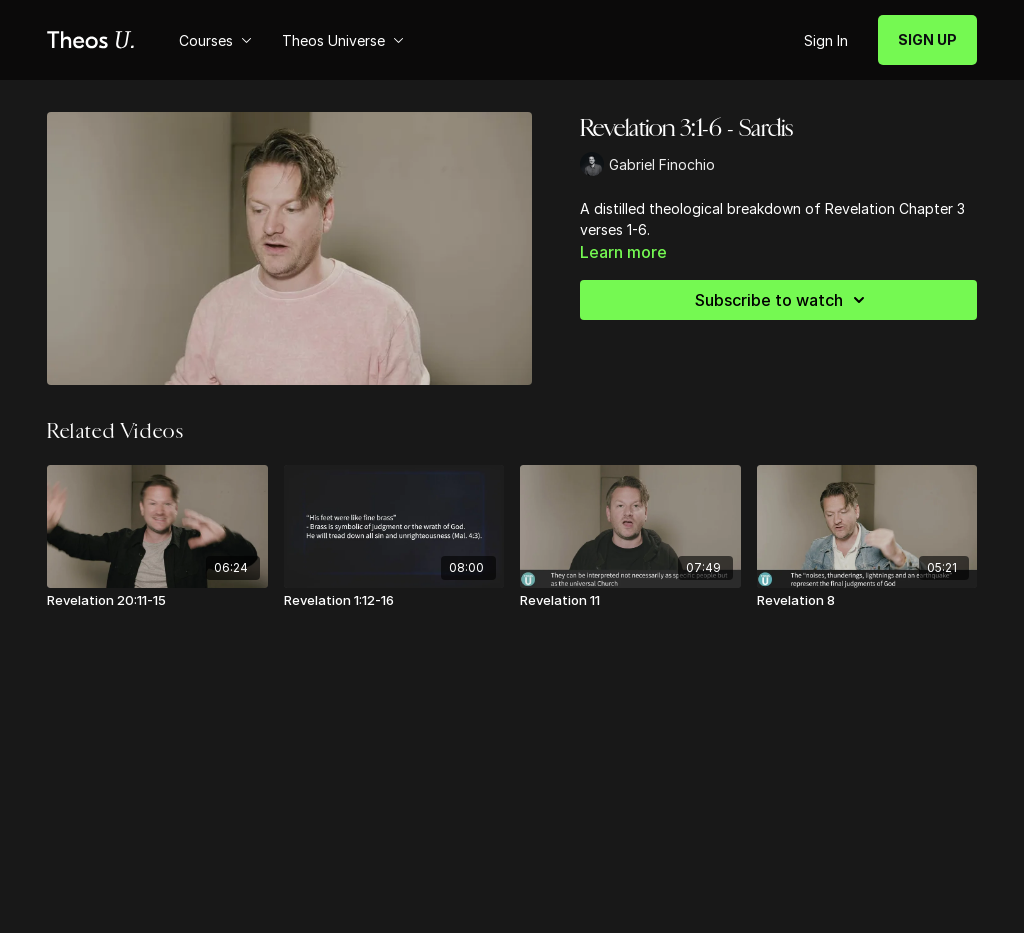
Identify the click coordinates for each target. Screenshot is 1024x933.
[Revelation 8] (867, 601)
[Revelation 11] (630, 601)
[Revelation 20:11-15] (157, 601)
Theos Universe (343, 40)
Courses (215, 40)
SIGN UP (927, 39)
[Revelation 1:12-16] (394, 601)
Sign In (826, 40)
